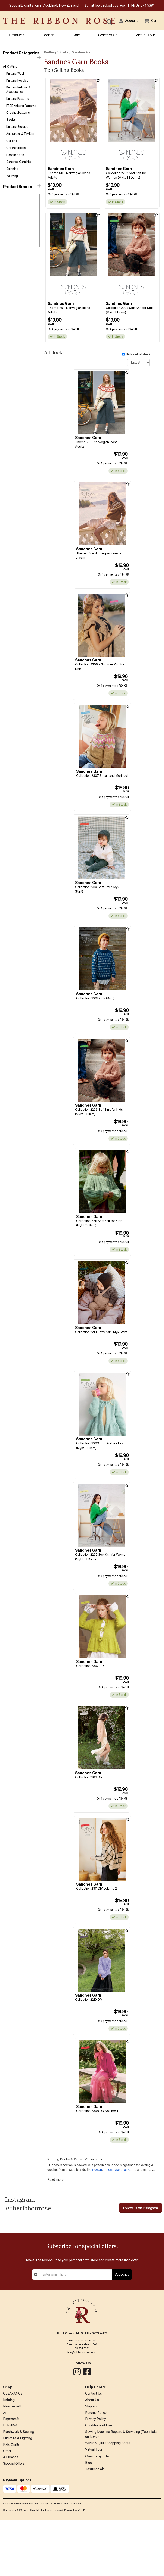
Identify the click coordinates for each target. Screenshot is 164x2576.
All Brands (10, 2537)
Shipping (91, 2486)
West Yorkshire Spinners (20, 211)
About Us (92, 2480)
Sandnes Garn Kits (23, 161)
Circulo (8, 225)
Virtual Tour (145, 35)
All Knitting (10, 66)
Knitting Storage (17, 126)
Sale (76, 35)
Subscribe (122, 2354)
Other (7, 2531)
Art (5, 2492)
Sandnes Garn (14, 218)
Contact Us (107, 35)
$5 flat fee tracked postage (105, 5)
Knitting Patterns (23, 98)
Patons (8, 239)
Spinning (23, 168)
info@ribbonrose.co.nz (82, 2432)
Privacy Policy (95, 2499)
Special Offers (14, 2543)
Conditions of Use (98, 2505)
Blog (88, 2542)
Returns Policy (96, 2492)
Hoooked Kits (15, 155)
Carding (11, 140)
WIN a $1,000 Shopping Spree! (108, 2523)
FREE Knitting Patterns (21, 105)
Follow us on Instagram (140, 2208)
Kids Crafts (11, 2524)
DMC (6, 197)
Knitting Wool (23, 73)
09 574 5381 (145, 5)
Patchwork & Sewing (18, 2511)
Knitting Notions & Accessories (23, 89)
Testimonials (94, 2549)
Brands (48, 35)
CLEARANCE (12, 2473)
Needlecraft (12, 2486)
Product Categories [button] (22, 55)
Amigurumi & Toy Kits (20, 133)
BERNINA (10, 2505)
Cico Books (10, 253)
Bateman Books (13, 246)
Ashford (8, 232)
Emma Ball (10, 281)
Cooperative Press (15, 260)
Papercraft (11, 2499)
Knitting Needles (23, 80)
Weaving (23, 176)
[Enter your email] (76, 2354)
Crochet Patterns (23, 112)
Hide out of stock (138, 354)
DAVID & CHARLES (15, 267)
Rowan (7, 204)
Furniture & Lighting (17, 2518)
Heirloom (9, 299)
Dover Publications (15, 274)
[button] (128, 20)
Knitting (50, 52)
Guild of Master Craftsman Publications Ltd (21, 290)
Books (11, 119)
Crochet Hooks (16, 148)
